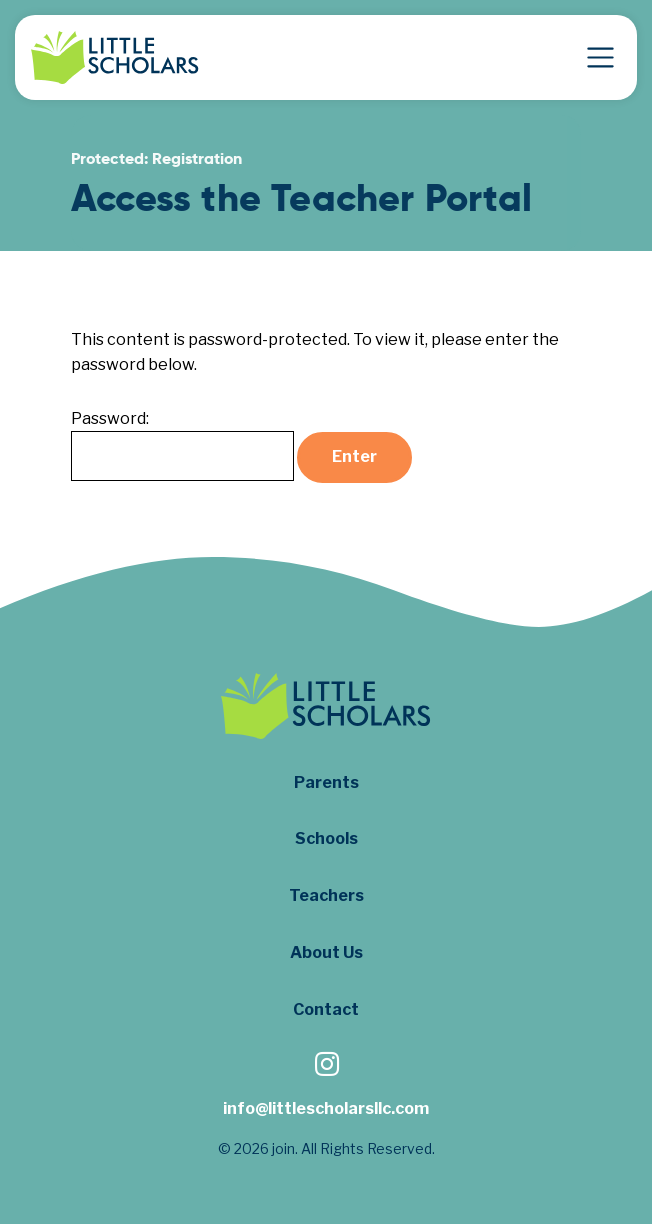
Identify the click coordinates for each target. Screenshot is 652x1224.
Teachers (326, 895)
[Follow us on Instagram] (326, 1066)
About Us (326, 952)
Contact (326, 1009)
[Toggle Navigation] (600, 57)
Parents (326, 782)
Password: (182, 445)
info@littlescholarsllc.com (326, 1108)
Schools (326, 838)
